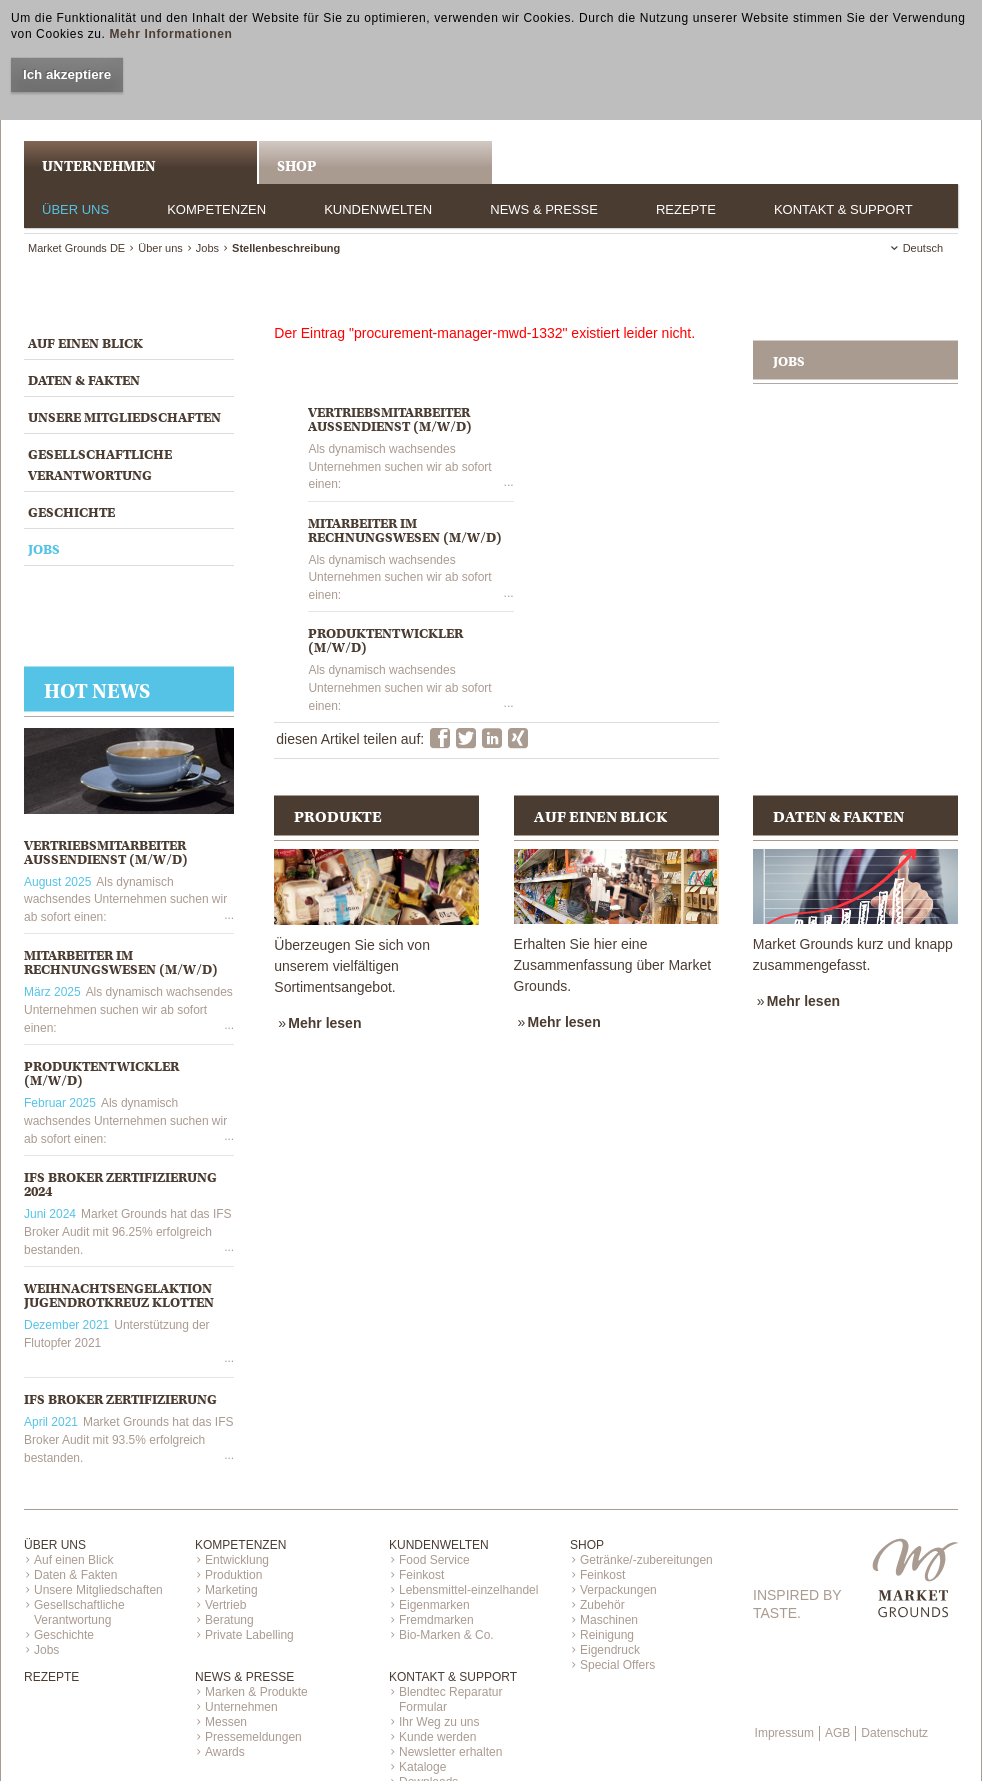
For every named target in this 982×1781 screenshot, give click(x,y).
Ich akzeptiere (67, 74)
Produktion (233, 1575)
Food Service (434, 1560)
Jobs (207, 248)
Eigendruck (610, 1650)
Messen (226, 1722)
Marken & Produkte (256, 1692)
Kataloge (422, 1767)
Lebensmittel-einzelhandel (468, 1590)
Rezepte (686, 209)
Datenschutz (894, 1733)
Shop (296, 166)
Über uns (75, 209)
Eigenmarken (434, 1605)
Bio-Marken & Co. (446, 1635)
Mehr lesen (324, 1023)
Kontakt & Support (843, 209)
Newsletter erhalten (450, 1752)
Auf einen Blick (85, 343)
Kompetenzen (216, 209)
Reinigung (607, 1635)
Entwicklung (237, 1560)
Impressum (784, 1733)
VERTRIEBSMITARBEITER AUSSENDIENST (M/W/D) (106, 852)
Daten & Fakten (84, 380)
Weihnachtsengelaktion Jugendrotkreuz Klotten (119, 1295)
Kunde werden (437, 1737)
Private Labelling (249, 1635)
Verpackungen (618, 1590)
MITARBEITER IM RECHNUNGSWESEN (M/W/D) (121, 962)
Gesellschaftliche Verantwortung (100, 465)
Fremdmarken (436, 1620)
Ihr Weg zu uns (439, 1722)
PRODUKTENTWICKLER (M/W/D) (101, 1073)
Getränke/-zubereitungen (646, 1560)
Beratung (229, 1620)
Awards (225, 1752)
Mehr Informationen (170, 34)
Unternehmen (241, 1707)
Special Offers (617, 1665)
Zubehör (602, 1605)
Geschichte (71, 512)
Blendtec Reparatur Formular (450, 1699)
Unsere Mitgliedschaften (124, 417)
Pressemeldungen (253, 1737)
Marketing (231, 1590)
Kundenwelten (378, 209)
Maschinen (609, 1620)
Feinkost (421, 1575)
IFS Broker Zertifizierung (120, 1399)
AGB (837, 1733)
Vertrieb (225, 1605)
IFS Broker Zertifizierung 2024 (120, 1184)
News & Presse (544, 209)
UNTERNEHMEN (99, 166)
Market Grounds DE (76, 248)
